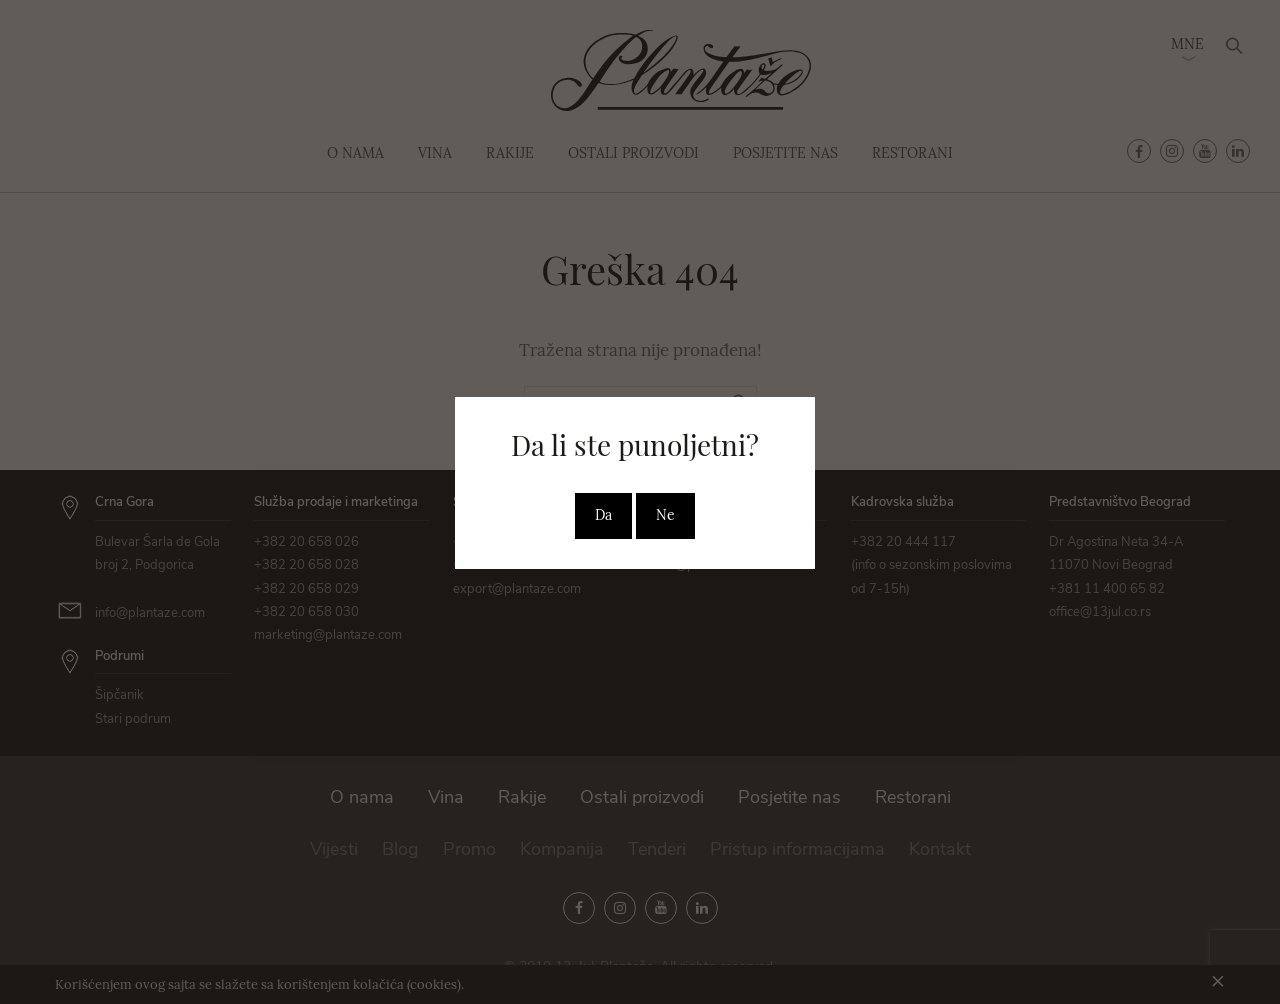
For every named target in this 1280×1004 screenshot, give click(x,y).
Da (603, 515)
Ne (665, 515)
